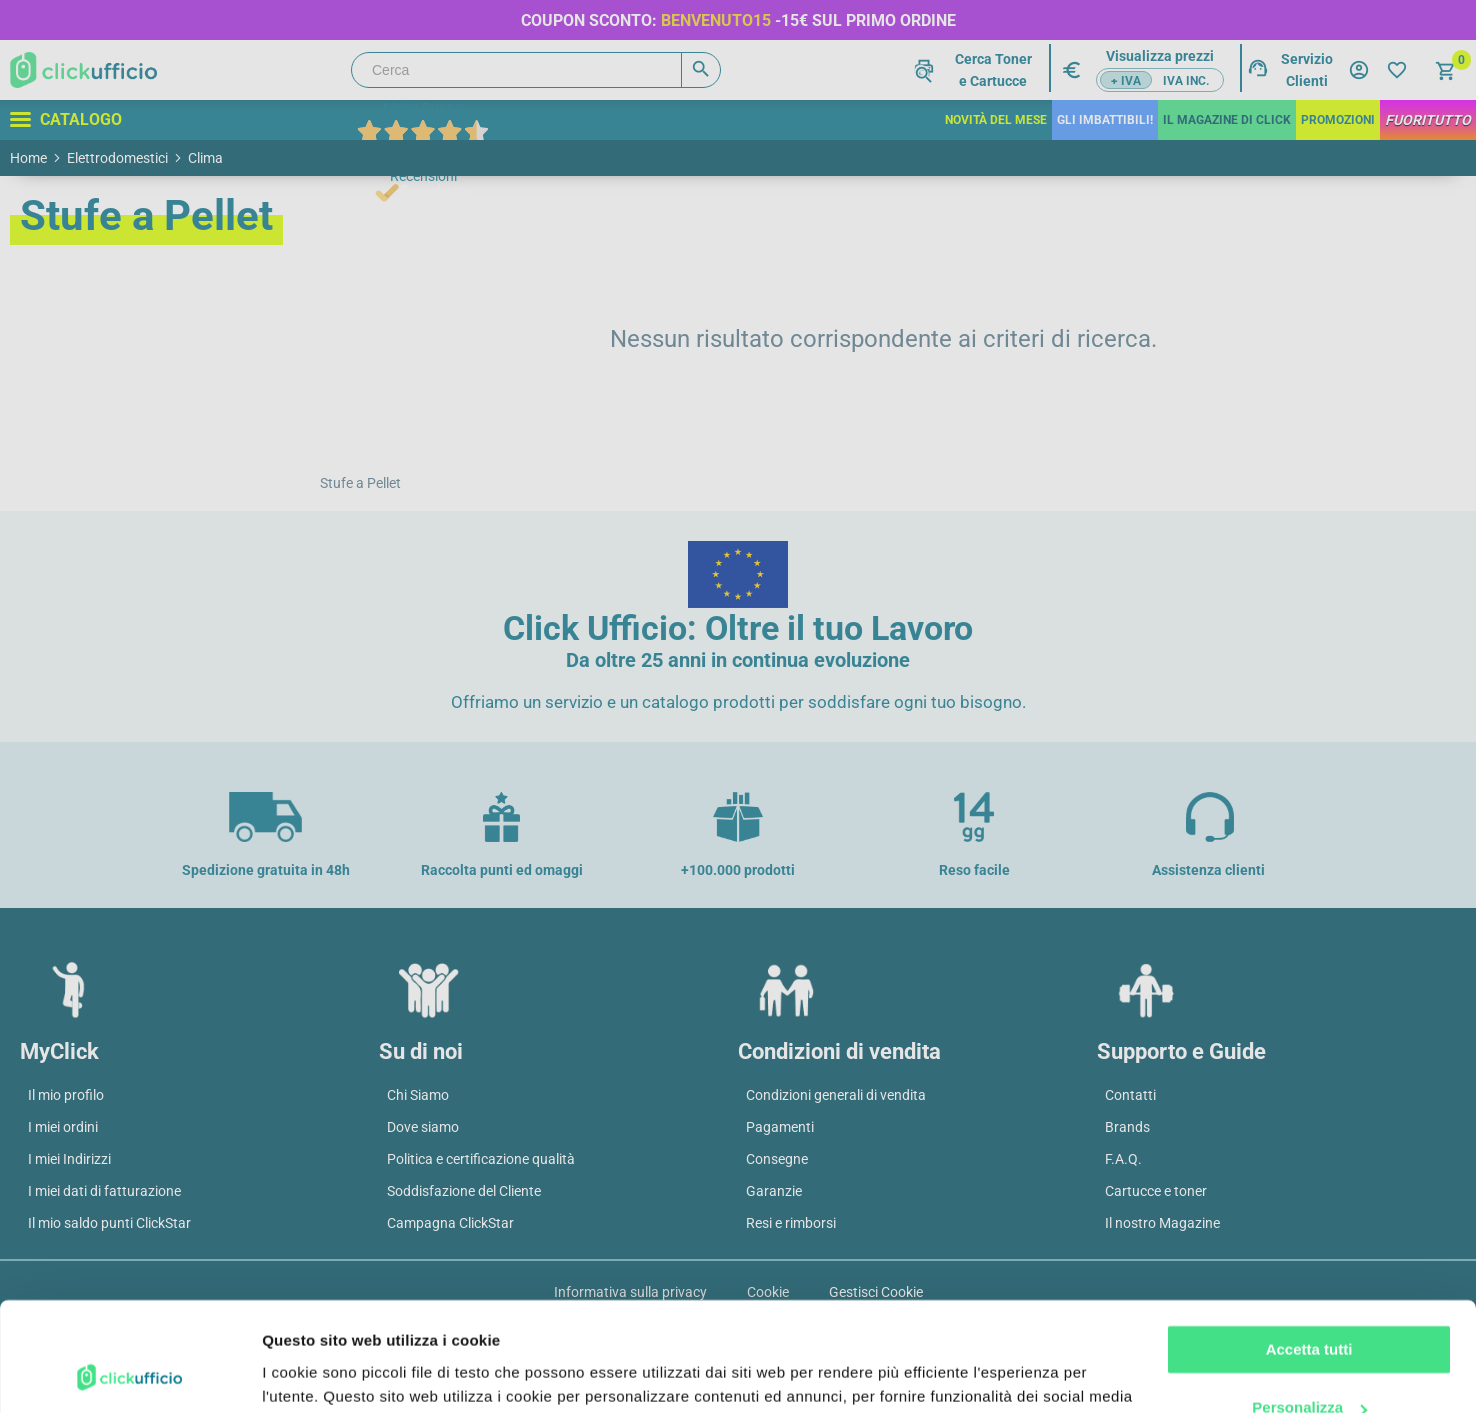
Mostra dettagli (316, 1373)
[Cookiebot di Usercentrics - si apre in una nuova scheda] (129, 1374)
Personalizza (1309, 1305)
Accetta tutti (1309, 1247)
